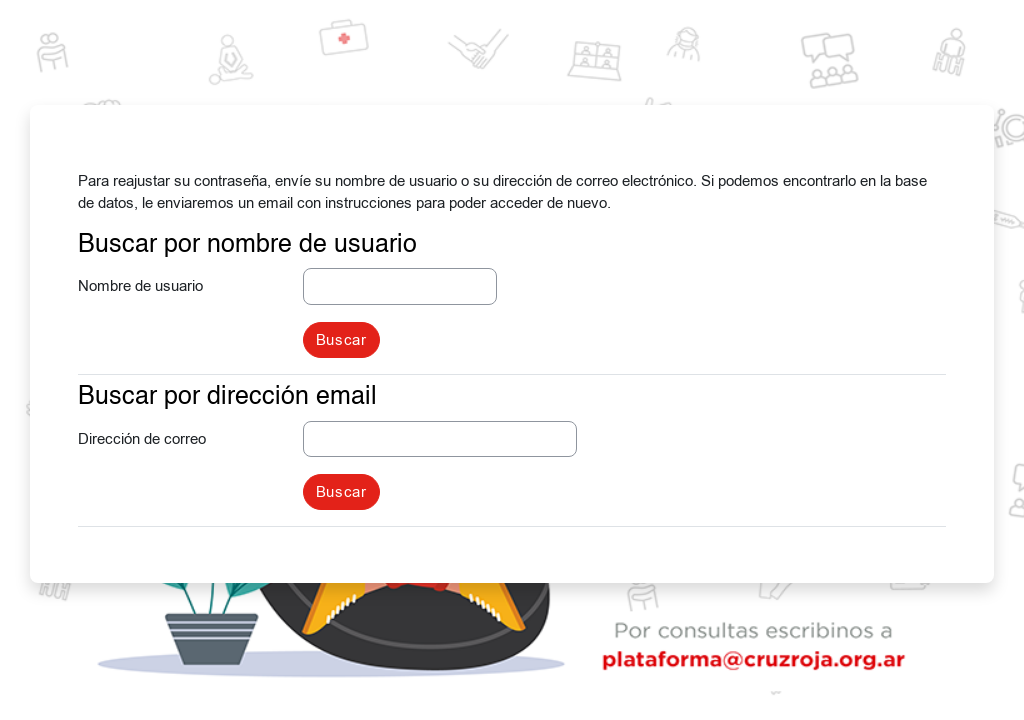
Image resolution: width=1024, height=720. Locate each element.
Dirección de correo (142, 438)
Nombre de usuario (140, 285)
